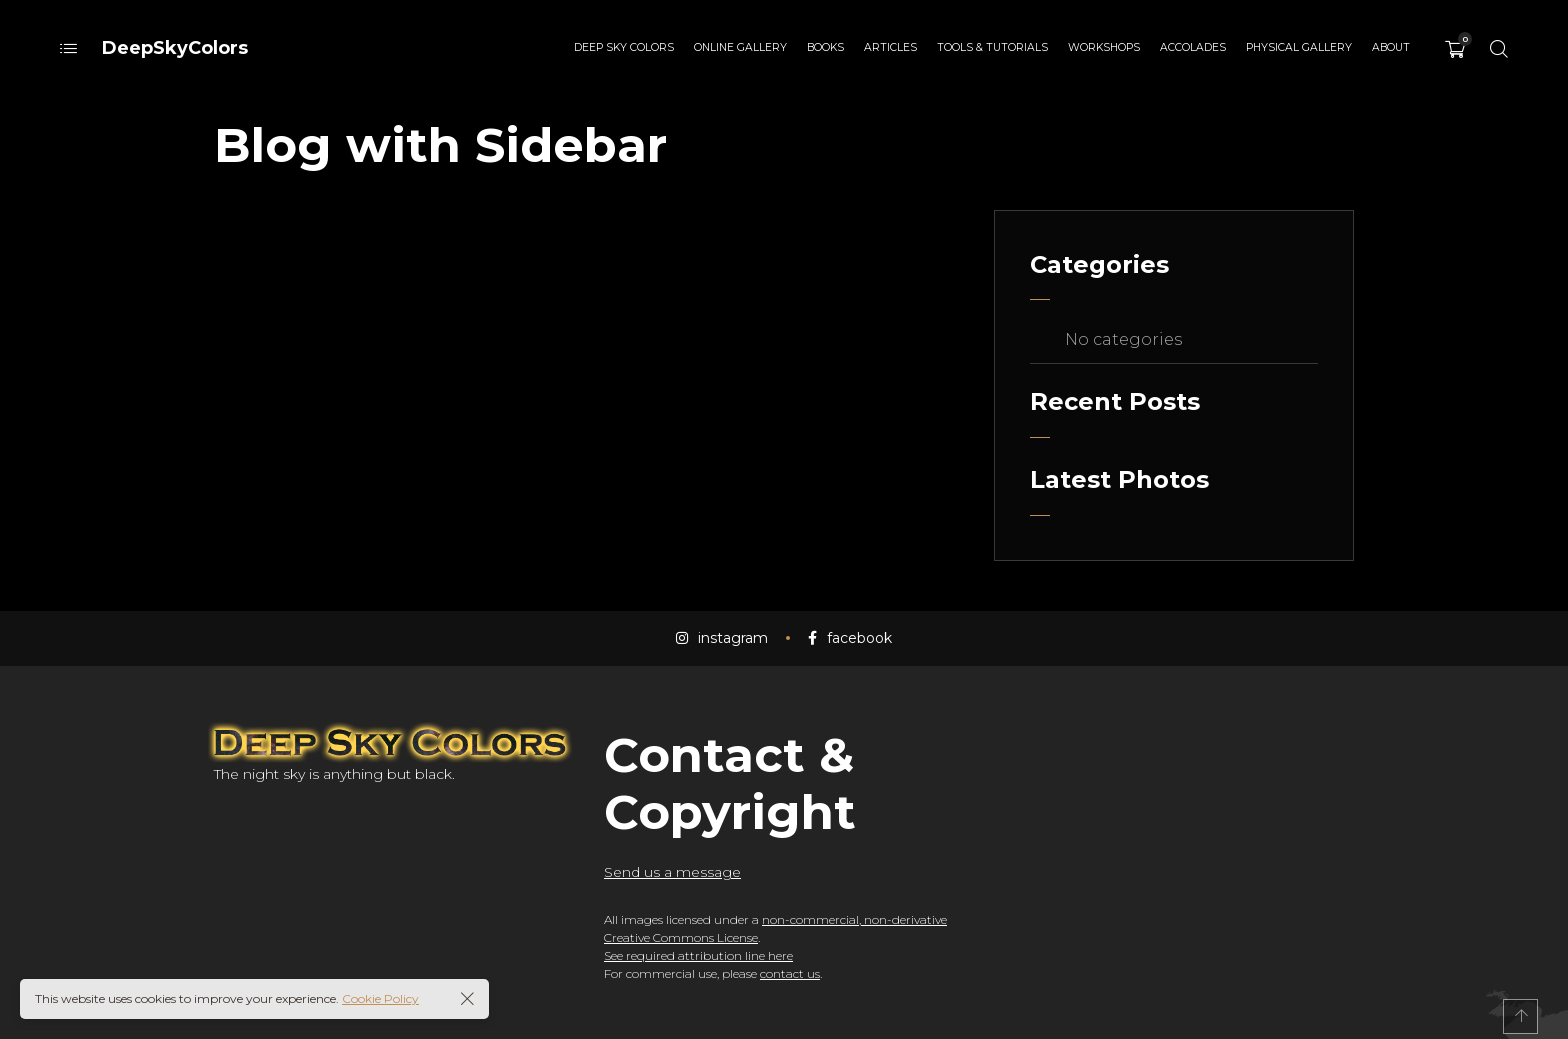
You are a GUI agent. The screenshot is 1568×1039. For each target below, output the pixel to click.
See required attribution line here (698, 955)
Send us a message (672, 872)
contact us (790, 973)
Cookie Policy (380, 998)
